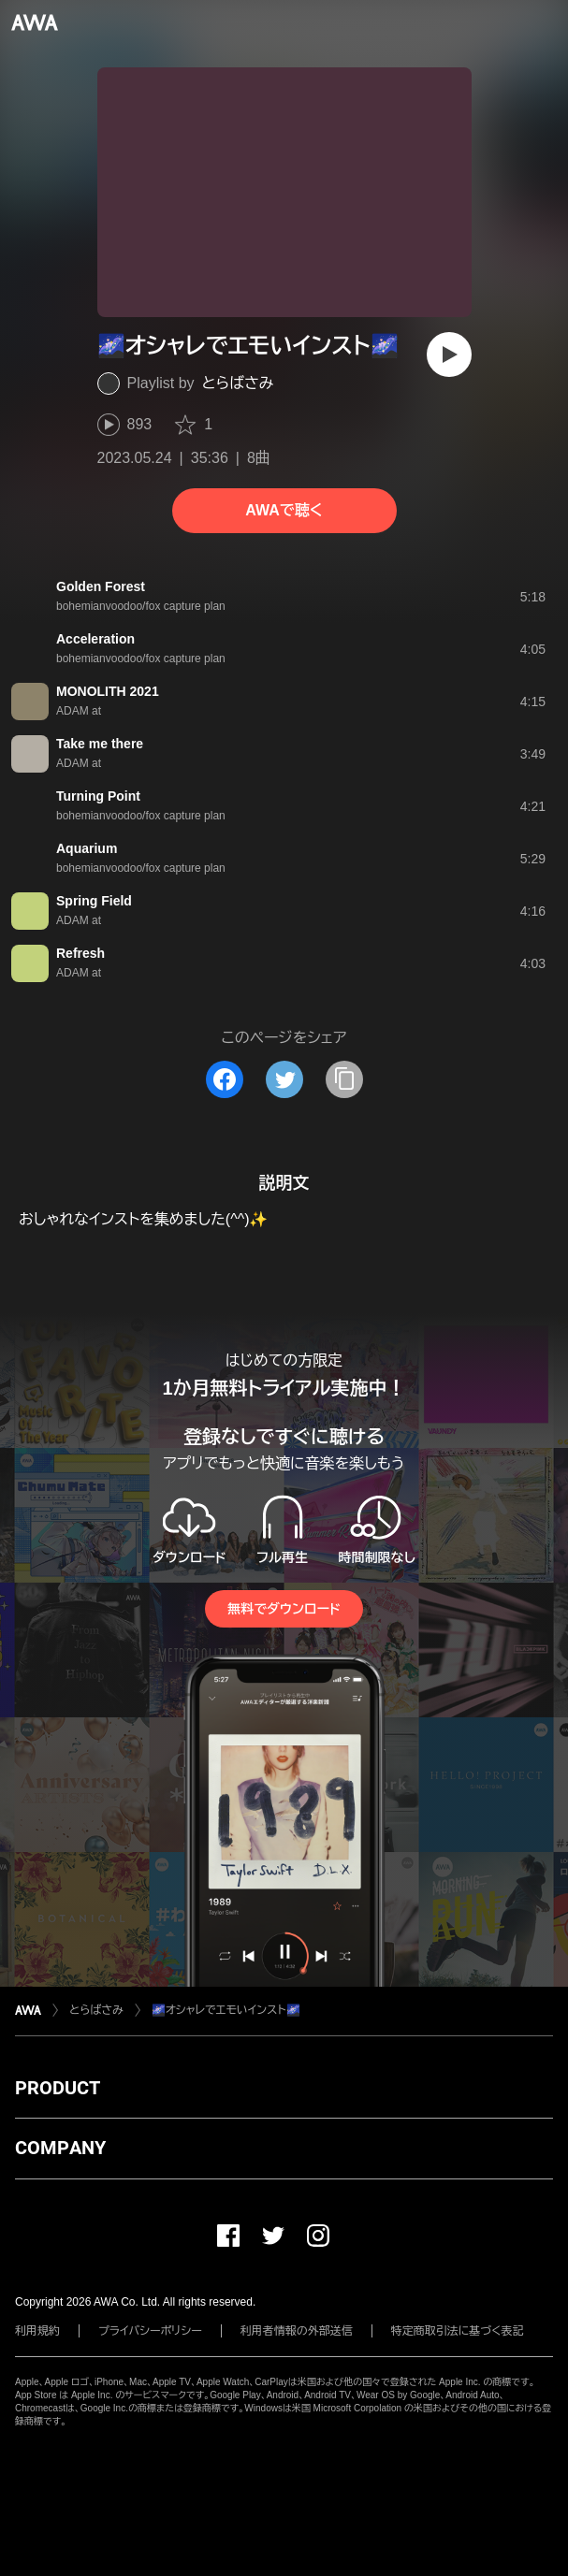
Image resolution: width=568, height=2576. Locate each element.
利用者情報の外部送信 (296, 2330)
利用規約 (37, 2330)
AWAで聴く (283, 510)
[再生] (449, 354)
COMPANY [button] (60, 2147)
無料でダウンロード (283, 1608)
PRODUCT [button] (57, 2088)
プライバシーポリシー (150, 2330)
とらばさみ (238, 383)
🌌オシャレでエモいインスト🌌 (226, 2010)
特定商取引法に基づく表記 (457, 2330)
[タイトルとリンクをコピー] (344, 1079)
